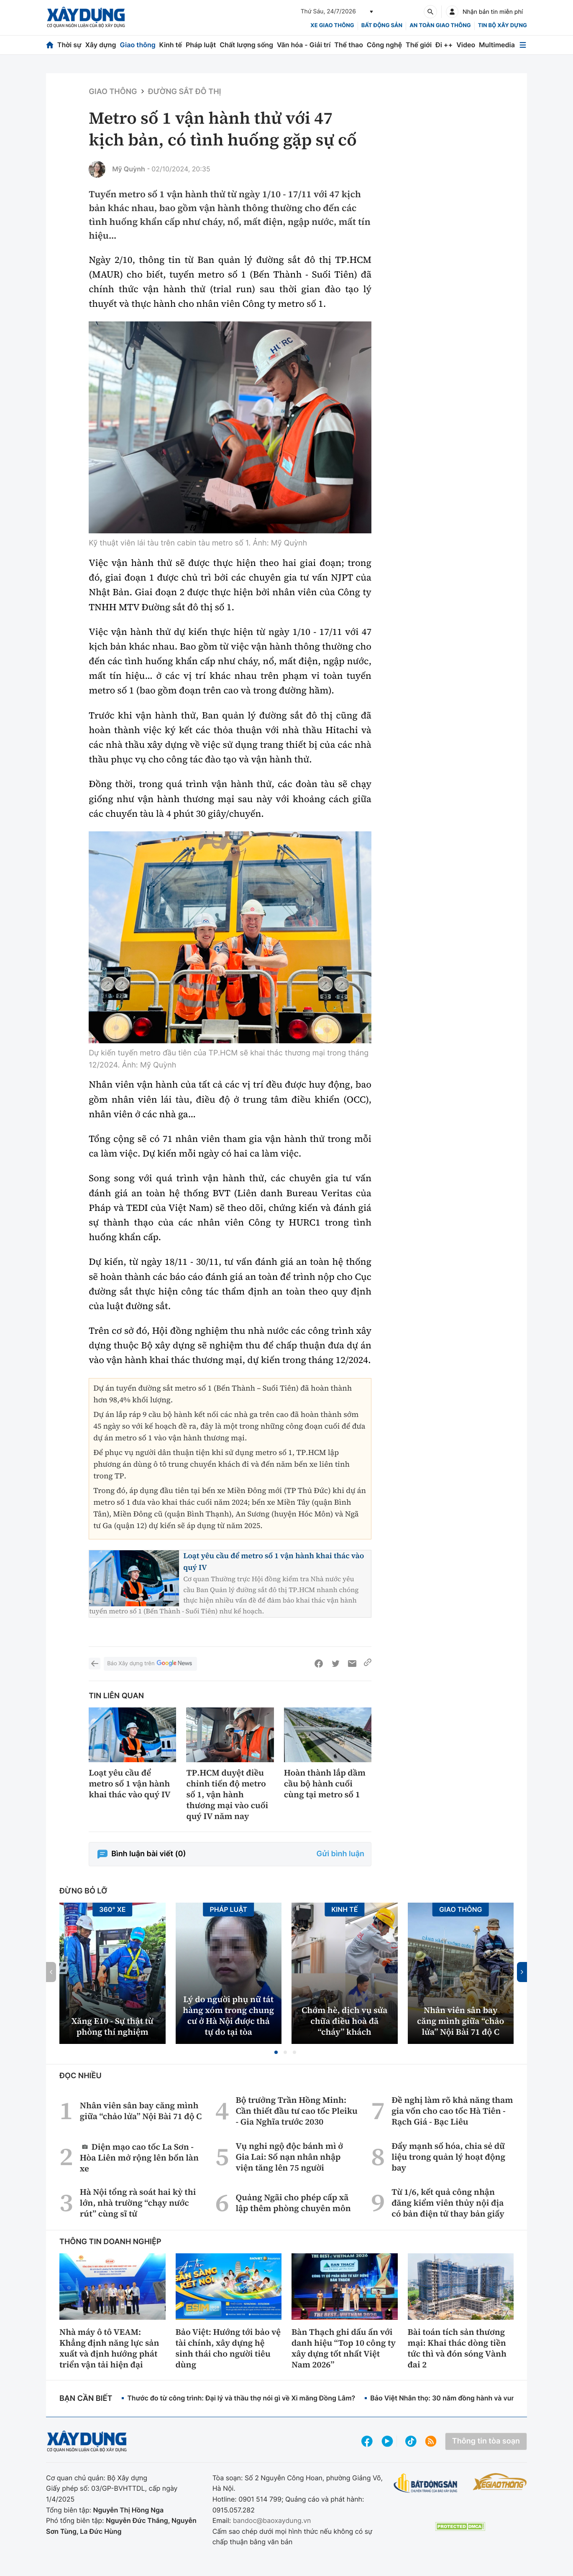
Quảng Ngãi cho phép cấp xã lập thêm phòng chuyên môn (292, 2203)
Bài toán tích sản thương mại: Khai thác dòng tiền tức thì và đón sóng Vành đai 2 (457, 2348)
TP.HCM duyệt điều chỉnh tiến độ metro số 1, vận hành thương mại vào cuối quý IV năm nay (227, 1794)
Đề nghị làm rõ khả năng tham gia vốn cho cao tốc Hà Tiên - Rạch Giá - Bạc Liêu (452, 2110)
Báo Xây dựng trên (150, 1664)
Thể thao (348, 45)
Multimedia (497, 45)
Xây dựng (100, 45)
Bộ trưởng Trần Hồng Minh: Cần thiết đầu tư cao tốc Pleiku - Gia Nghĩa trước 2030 (296, 2110)
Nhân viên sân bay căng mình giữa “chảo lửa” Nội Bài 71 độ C (460, 2021)
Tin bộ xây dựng (502, 25)
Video (465, 45)
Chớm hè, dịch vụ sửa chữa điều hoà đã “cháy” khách (344, 2021)
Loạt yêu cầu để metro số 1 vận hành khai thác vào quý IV (130, 1783)
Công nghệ (384, 45)
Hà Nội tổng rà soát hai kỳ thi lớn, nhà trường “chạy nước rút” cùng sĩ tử (138, 2202)
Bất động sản (382, 25)
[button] (276, 2052)
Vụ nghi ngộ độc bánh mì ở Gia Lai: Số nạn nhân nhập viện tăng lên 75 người (289, 2156)
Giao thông (137, 45)
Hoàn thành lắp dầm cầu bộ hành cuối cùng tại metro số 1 (325, 1783)
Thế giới (419, 45)
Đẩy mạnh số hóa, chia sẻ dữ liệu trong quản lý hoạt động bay (448, 2156)
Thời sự (69, 45)
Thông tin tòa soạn (486, 2441)
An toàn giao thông (440, 25)
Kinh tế (170, 45)
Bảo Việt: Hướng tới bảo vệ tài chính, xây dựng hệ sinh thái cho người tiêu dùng (228, 2348)
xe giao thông (332, 25)
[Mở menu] (523, 45)
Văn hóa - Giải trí (303, 45)
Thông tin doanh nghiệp (110, 2241)
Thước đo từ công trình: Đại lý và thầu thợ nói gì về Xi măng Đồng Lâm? (241, 2398)
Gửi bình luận (340, 1854)
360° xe (112, 1909)
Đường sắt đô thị (184, 91)
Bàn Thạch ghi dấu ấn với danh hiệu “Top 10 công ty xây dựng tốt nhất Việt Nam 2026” (344, 2348)
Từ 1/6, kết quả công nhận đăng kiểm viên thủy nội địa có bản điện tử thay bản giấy (447, 2202)
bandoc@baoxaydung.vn (272, 2520)
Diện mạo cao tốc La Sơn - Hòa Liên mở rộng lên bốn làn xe (139, 2157)
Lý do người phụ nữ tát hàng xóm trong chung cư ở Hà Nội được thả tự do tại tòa (228, 2015)
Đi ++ (444, 45)
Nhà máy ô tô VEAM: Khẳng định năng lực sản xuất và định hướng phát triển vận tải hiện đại (109, 2348)
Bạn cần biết (85, 2398)
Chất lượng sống (246, 45)
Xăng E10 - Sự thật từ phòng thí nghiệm (112, 2026)
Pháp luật (201, 45)
